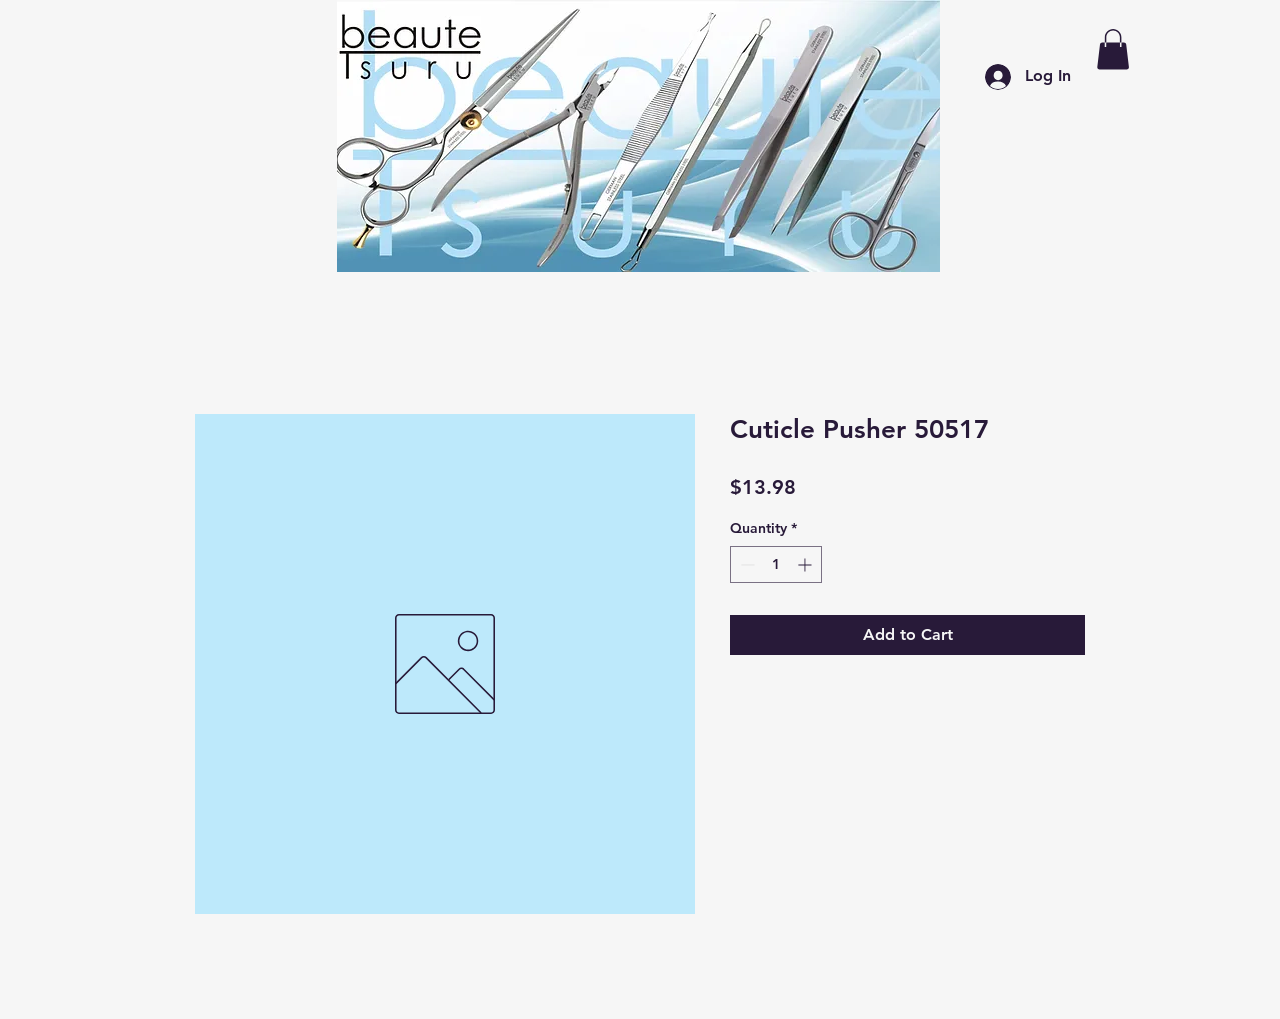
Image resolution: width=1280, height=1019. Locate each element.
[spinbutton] (776, 564)
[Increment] (806, 564)
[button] (1113, 49)
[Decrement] (745, 564)
